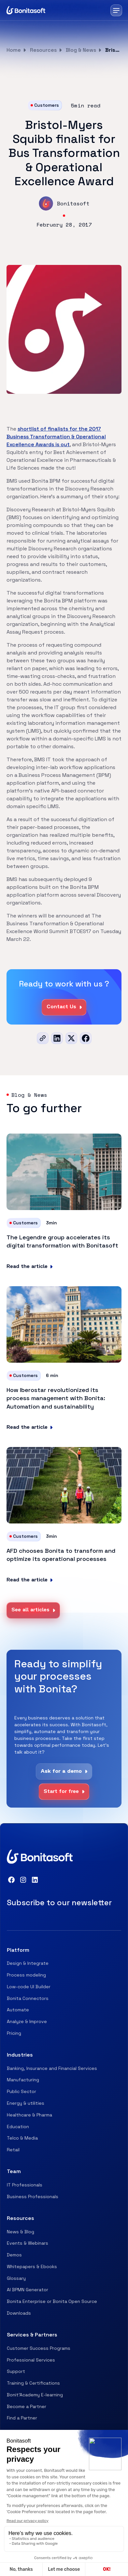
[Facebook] (86, 1038)
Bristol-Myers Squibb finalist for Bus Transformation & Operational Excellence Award (113, 50)
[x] (71, 1038)
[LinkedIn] (57, 1038)
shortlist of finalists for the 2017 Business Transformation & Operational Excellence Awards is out (56, 436)
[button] (116, 10)
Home (14, 50)
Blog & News (81, 50)
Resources (43, 50)
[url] (43, 1038)
